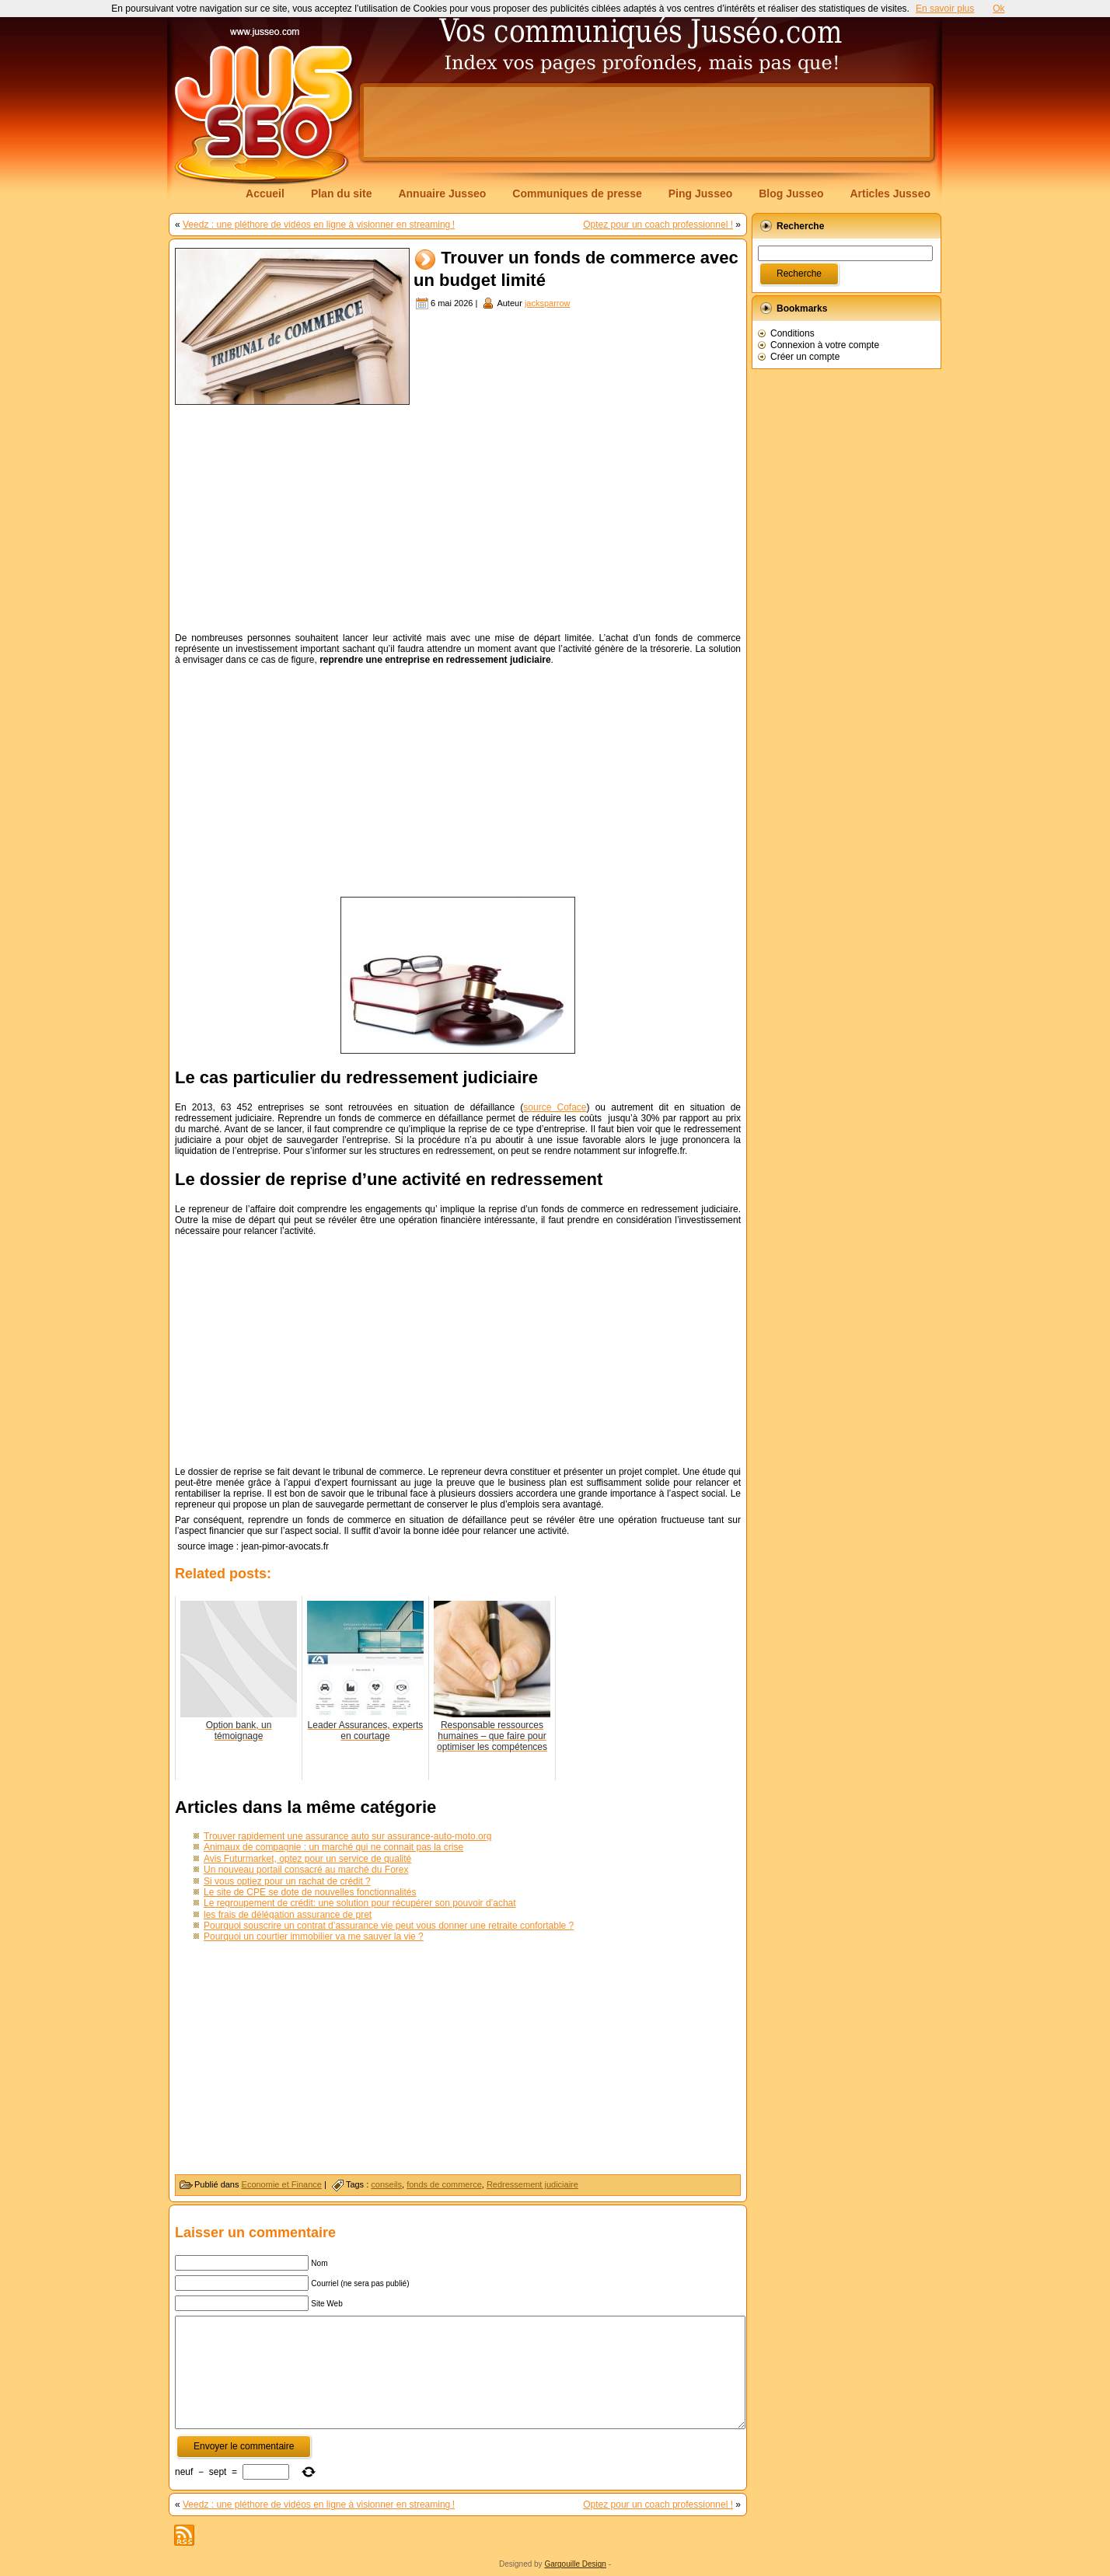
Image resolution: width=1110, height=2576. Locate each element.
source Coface (554, 1107)
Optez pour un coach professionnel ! (658, 224)
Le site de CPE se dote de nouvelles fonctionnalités (310, 1892)
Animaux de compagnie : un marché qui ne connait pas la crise (333, 1847)
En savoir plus (945, 8)
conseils (386, 2184)
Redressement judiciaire (532, 2184)
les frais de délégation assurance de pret (288, 1914)
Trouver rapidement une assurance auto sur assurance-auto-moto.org (347, 1836)
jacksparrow (548, 303)
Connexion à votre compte (824, 345)
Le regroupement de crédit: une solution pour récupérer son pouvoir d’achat (360, 1903)
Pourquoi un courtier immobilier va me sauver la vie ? (314, 1936)
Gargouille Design (575, 2564)
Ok (998, 8)
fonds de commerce (444, 2184)
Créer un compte (804, 356)
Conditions (792, 333)
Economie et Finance (282, 2184)
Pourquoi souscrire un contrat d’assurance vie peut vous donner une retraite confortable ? (389, 1925)
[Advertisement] (647, 122)
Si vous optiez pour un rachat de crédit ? (287, 1881)
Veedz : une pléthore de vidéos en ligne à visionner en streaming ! (319, 224)
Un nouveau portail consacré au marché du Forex (306, 1869)
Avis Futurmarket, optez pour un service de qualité (307, 1858)
